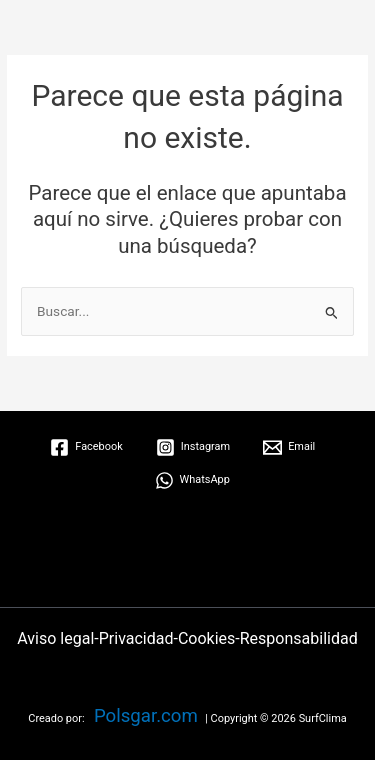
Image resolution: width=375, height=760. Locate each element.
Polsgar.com (146, 716)
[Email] (289, 447)
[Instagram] (193, 447)
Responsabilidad (299, 638)
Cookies (206, 638)
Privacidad (136, 638)
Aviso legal (55, 638)
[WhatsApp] (192, 480)
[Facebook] (86, 447)
